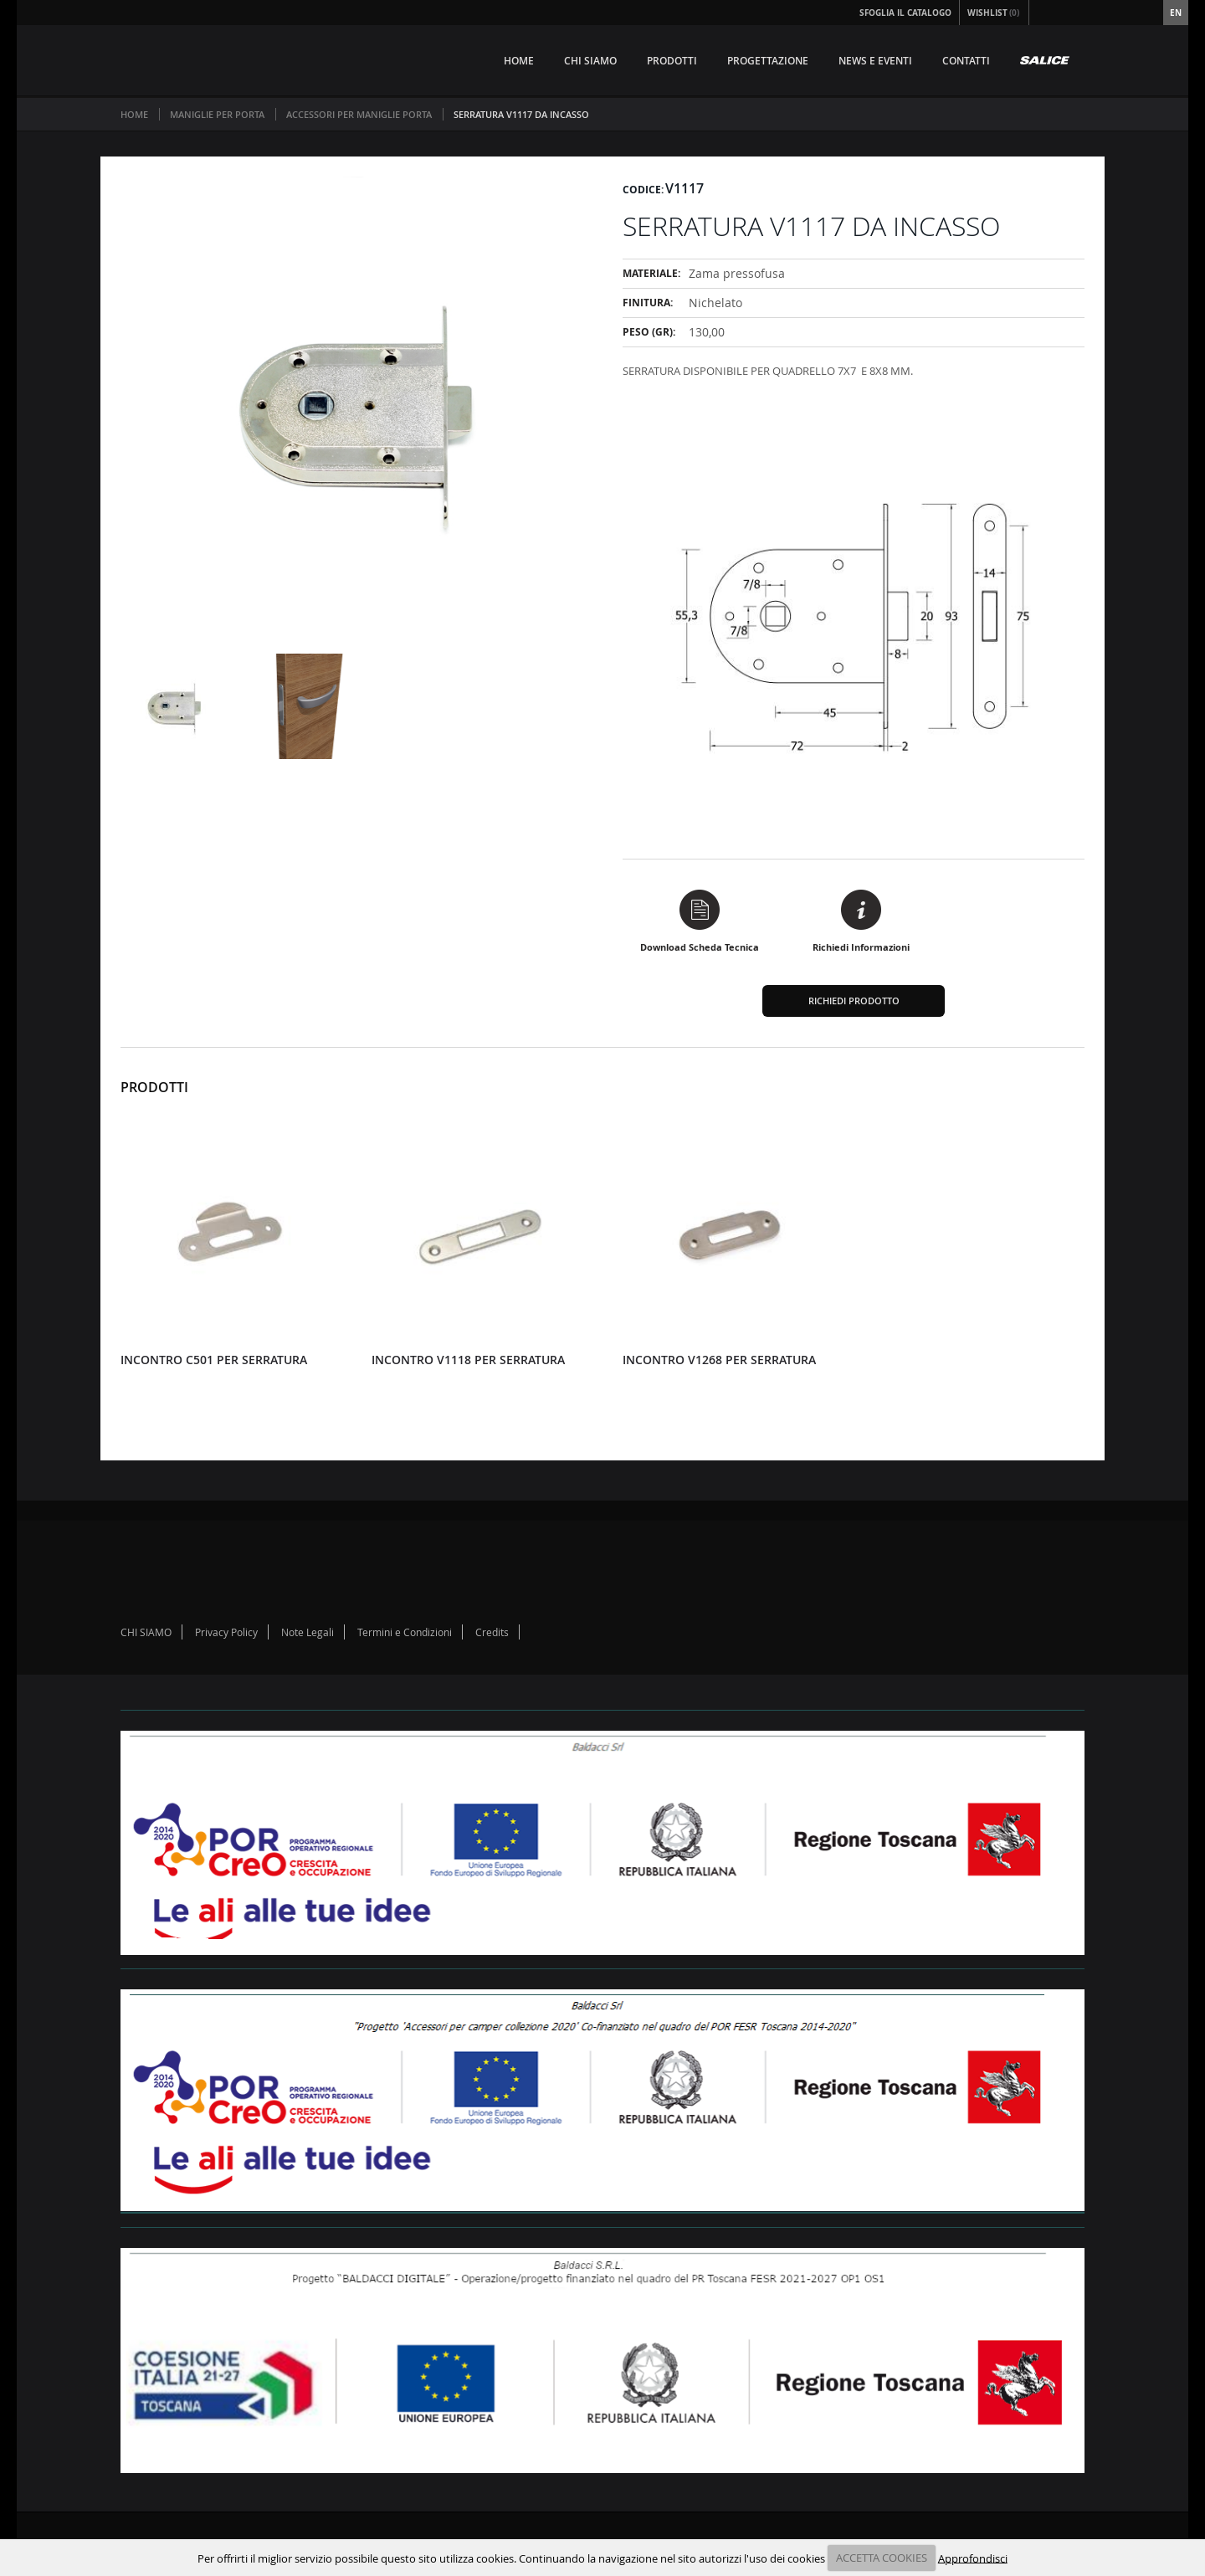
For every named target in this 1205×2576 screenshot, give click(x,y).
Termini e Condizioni (404, 1632)
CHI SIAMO (590, 61)
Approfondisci (973, 2557)
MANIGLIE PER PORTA (217, 114)
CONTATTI (966, 61)
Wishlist (994, 12)
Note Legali (307, 1632)
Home (134, 114)
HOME (519, 61)
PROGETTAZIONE (767, 61)
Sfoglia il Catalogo (905, 12)
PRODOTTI (672, 61)
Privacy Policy (226, 1632)
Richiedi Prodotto (854, 1000)
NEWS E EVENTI (875, 61)
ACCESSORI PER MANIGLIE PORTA (359, 114)
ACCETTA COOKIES (881, 2557)
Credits (492, 1632)
